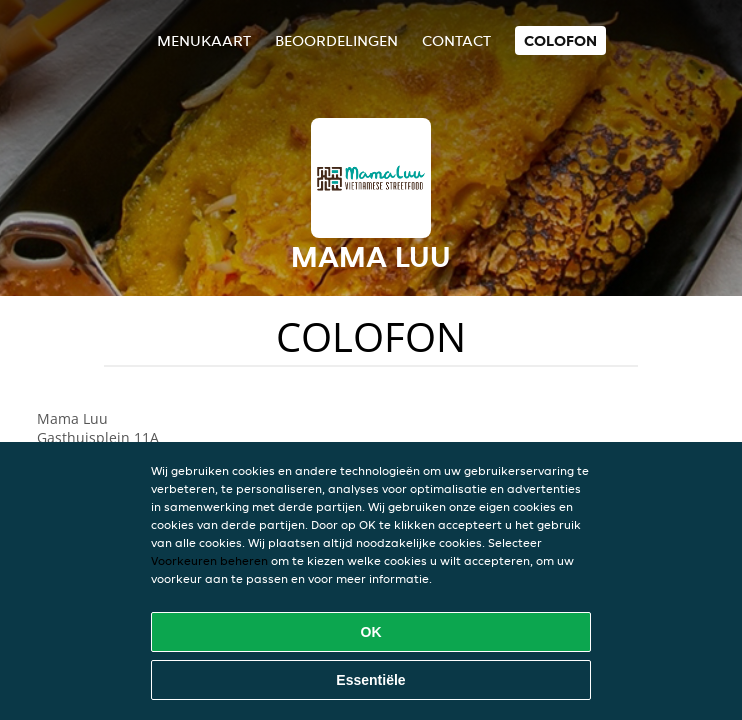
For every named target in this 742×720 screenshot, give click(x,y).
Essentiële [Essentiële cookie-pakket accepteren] (370, 680)
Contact (456, 40)
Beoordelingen (336, 40)
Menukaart (204, 40)
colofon (560, 40)
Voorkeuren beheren (209, 560)
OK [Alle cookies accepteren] (371, 632)
